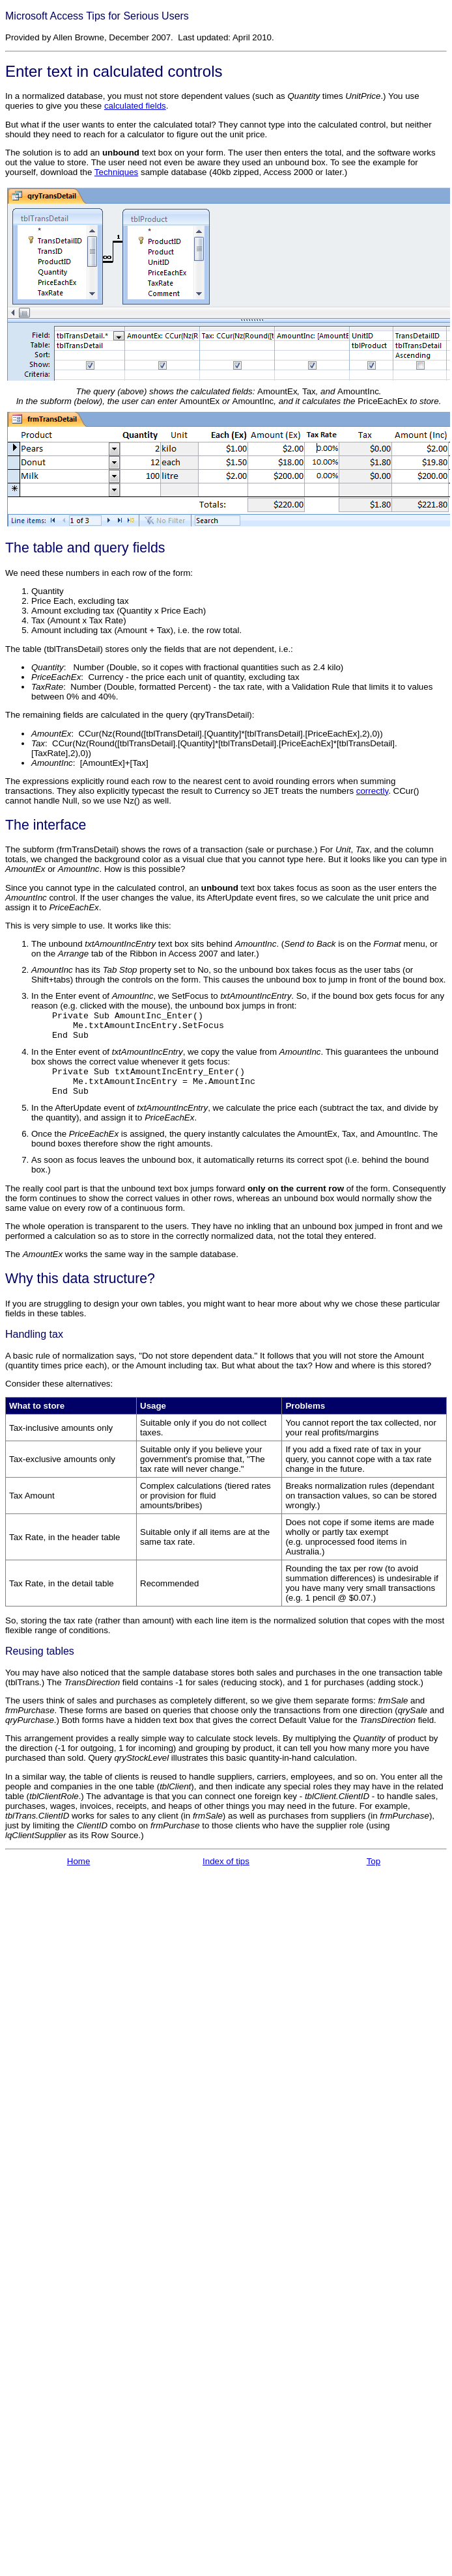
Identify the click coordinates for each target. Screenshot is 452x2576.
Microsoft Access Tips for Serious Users (97, 15)
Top (374, 1861)
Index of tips (226, 1861)
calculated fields (135, 106)
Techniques (116, 172)
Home (79, 1861)
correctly (372, 791)
